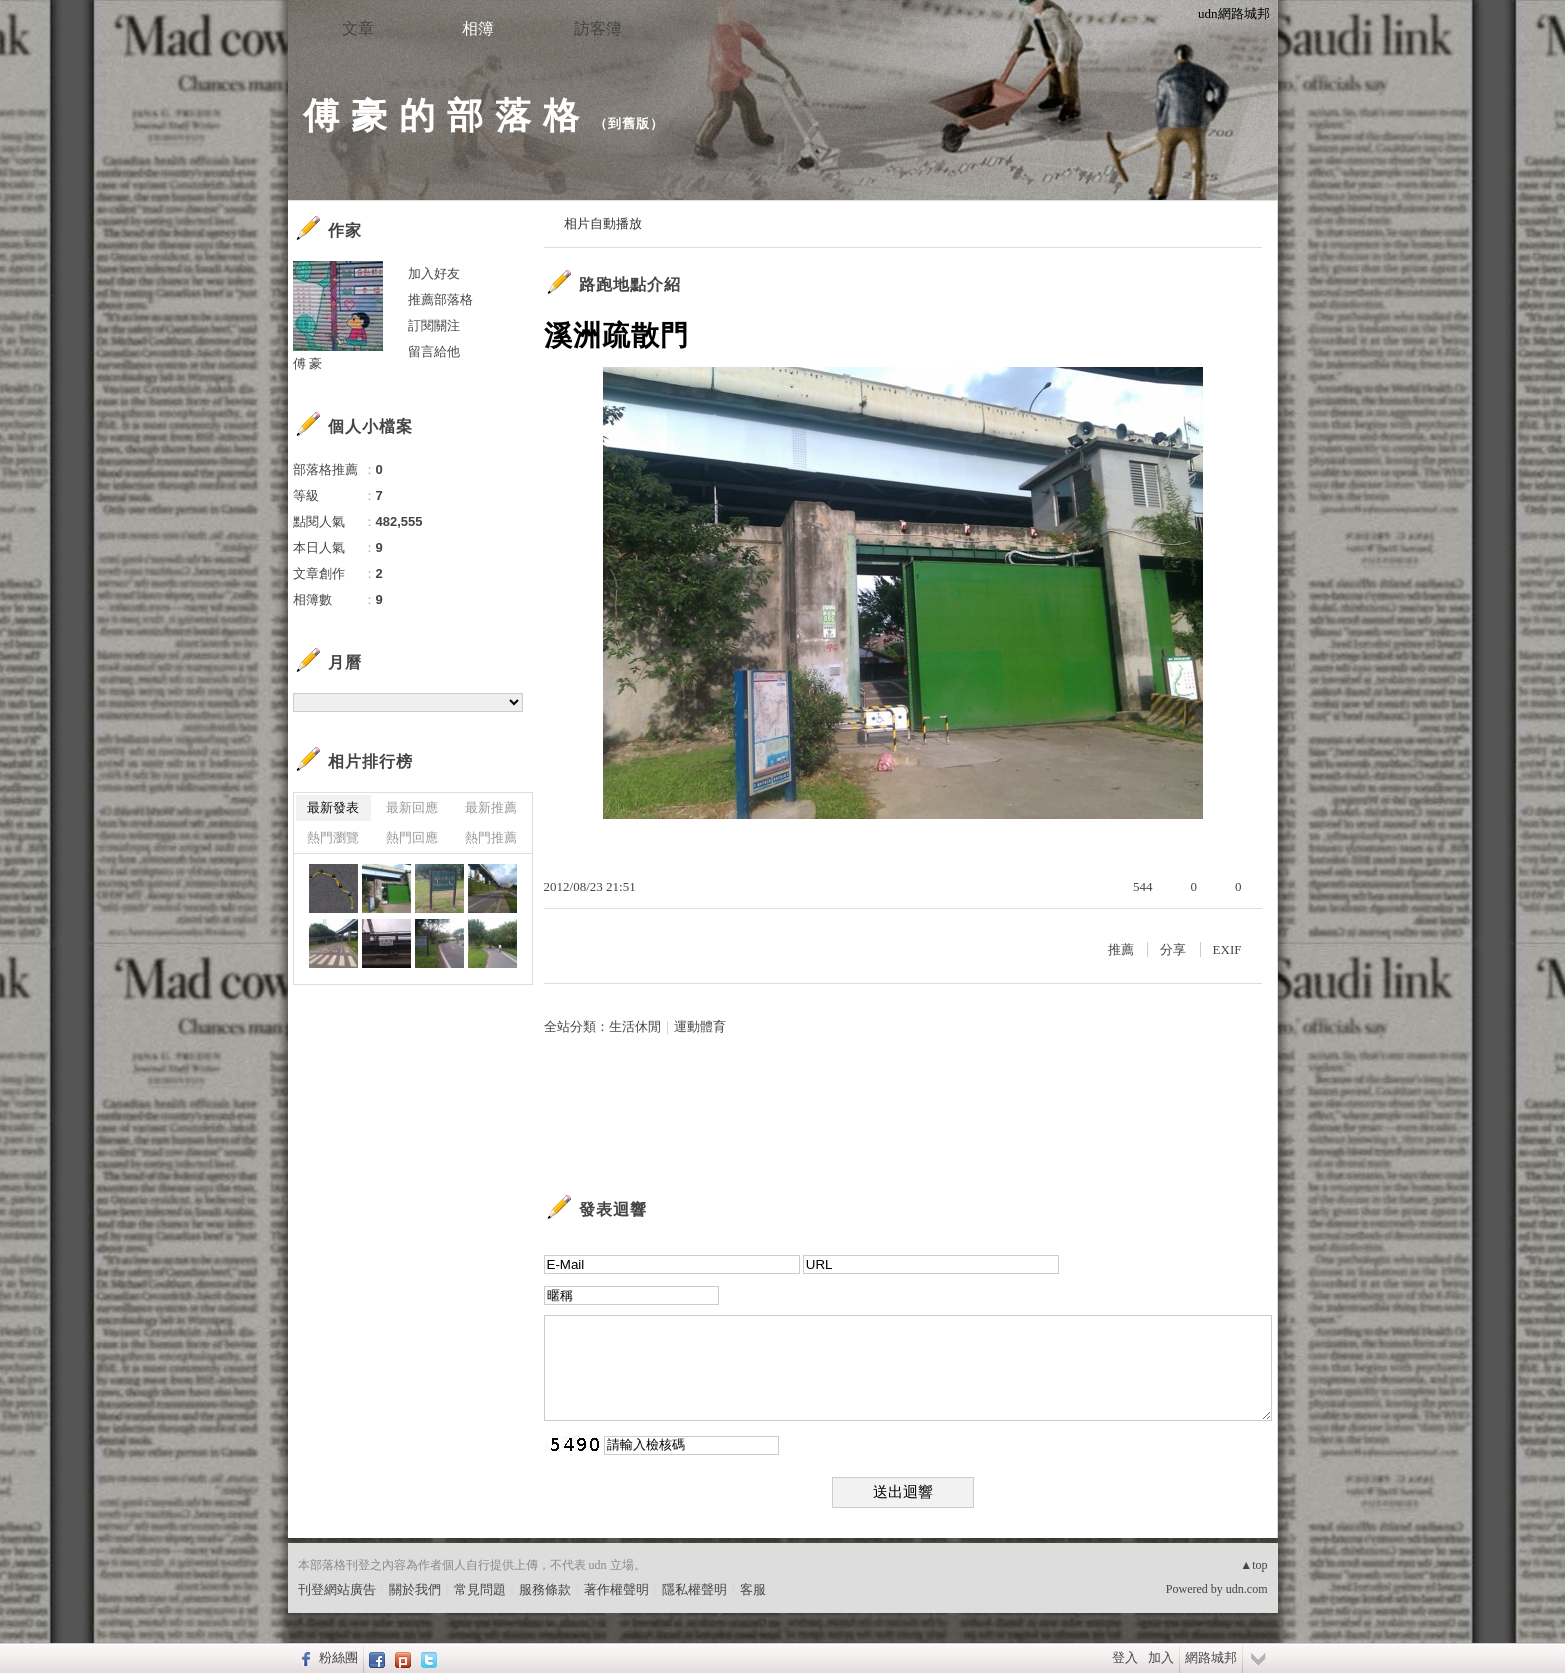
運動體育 (700, 1026)
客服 (753, 1589)
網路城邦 (1211, 1657)
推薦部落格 (440, 299)
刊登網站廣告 (337, 1589)
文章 (358, 28)
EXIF (1227, 949)
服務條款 (545, 1589)
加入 (1161, 1657)
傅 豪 (308, 363)
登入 (1125, 1657)
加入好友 (434, 273)
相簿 (478, 28)
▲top (1253, 1565)
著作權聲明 (616, 1589)
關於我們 (415, 1589)
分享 (1173, 949)
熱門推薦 (491, 837)
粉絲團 (338, 1657)
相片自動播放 (603, 223)
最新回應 (412, 807)
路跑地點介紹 (630, 284)
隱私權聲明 (694, 1589)
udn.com (1247, 1589)
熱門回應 (412, 837)
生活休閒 (635, 1026)
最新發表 (333, 807)
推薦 (1121, 949)
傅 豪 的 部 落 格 (441, 115)
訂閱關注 (434, 325)
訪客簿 (598, 28)
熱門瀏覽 (333, 837)
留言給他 (434, 351)
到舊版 (629, 123)
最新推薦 (491, 807)
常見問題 (480, 1589)
